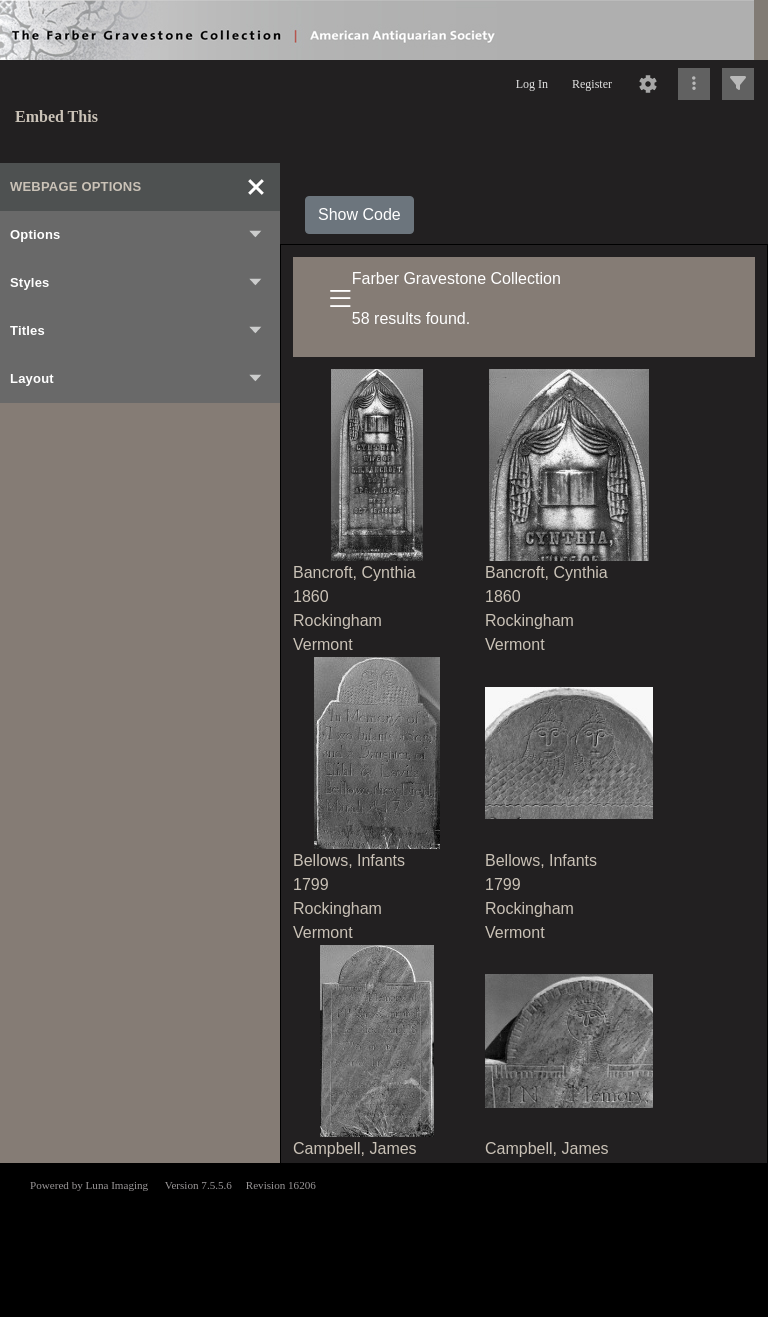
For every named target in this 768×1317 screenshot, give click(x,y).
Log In (532, 84)
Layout (137, 379)
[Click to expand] (738, 84)
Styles (137, 283)
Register (592, 84)
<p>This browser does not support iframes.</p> (384, 1238)
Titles (137, 331)
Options (137, 235)
